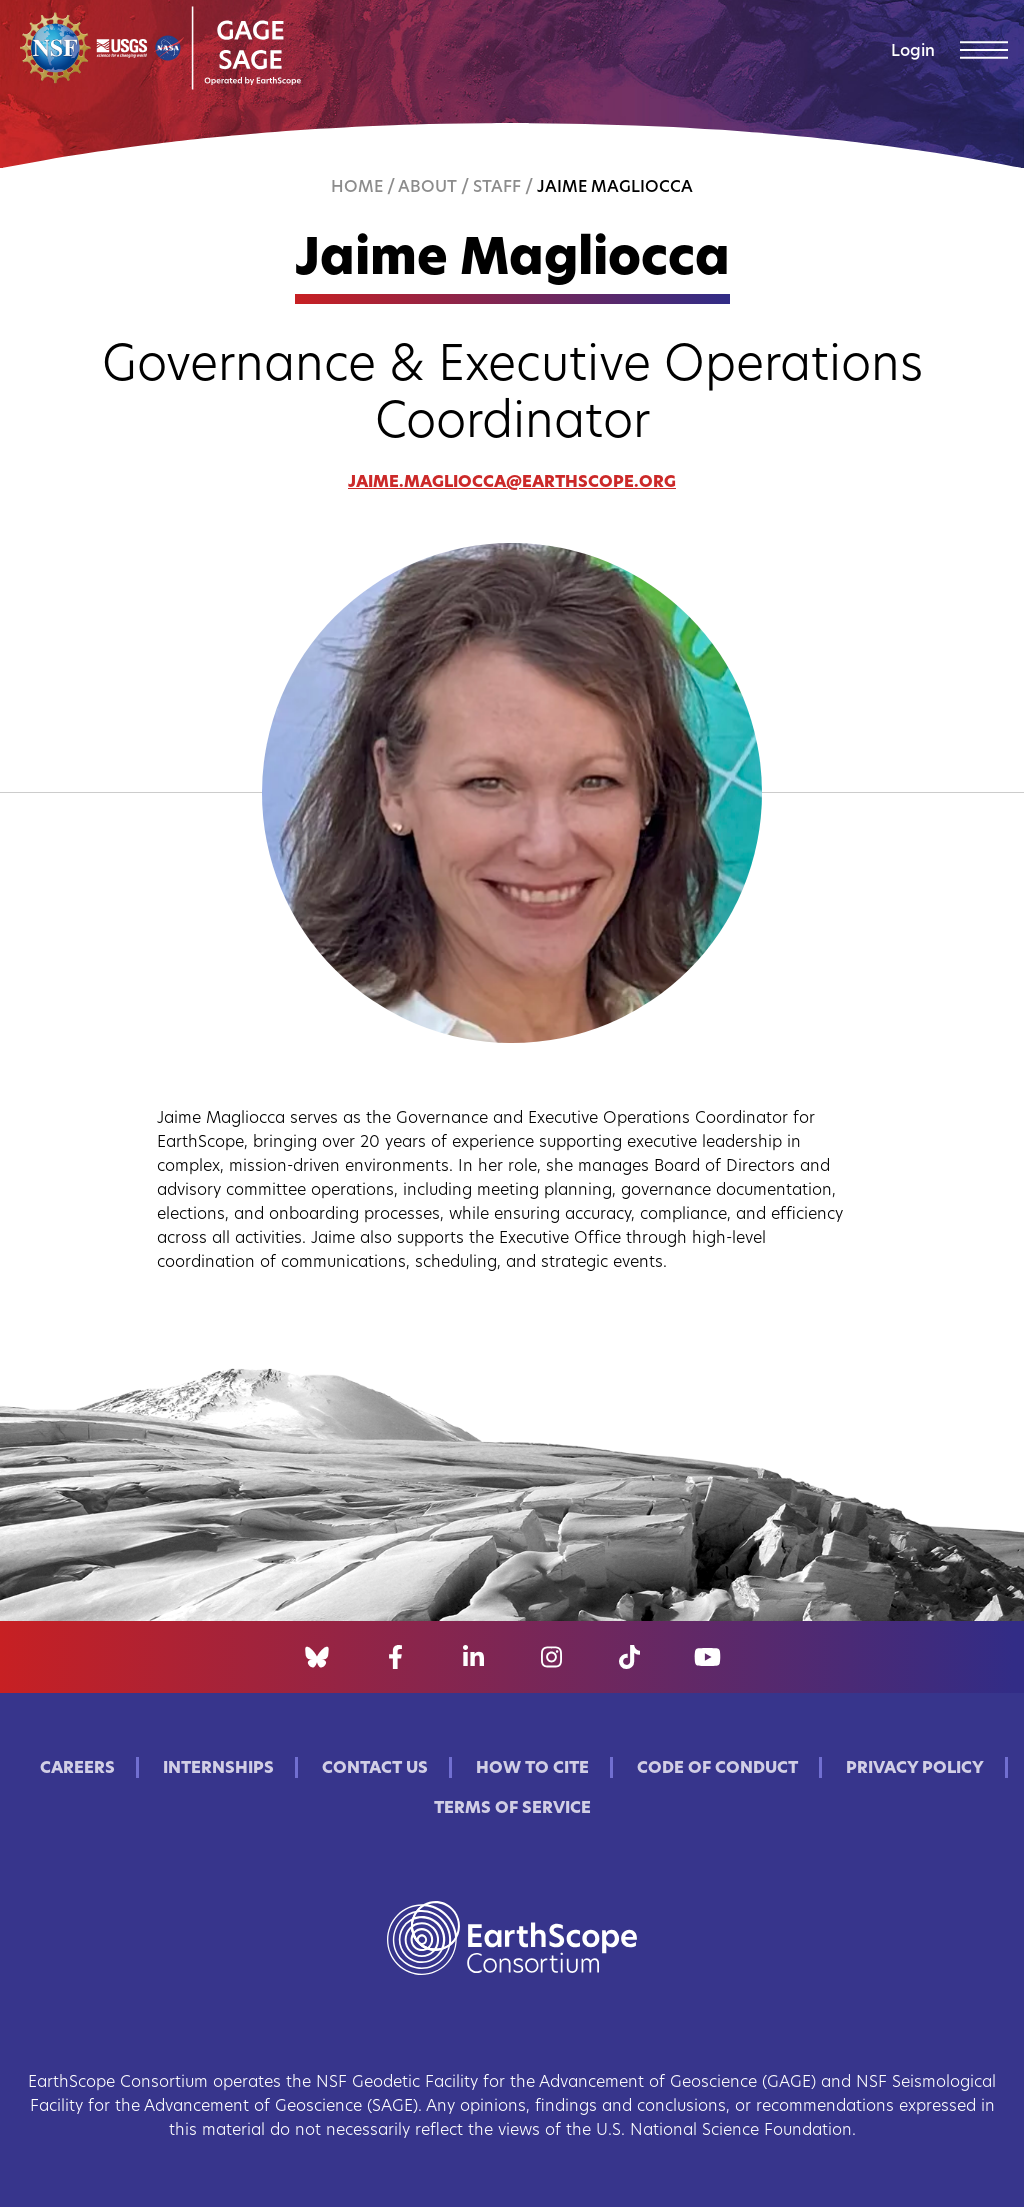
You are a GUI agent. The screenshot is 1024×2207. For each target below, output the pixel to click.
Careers (77, 1769)
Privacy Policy (915, 1769)
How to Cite (532, 1769)
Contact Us (375, 1769)
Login (913, 52)
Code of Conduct (717, 1769)
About (427, 188)
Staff (497, 188)
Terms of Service (512, 1809)
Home (357, 188)
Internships (218, 1769)
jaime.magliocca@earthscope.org (512, 483)
